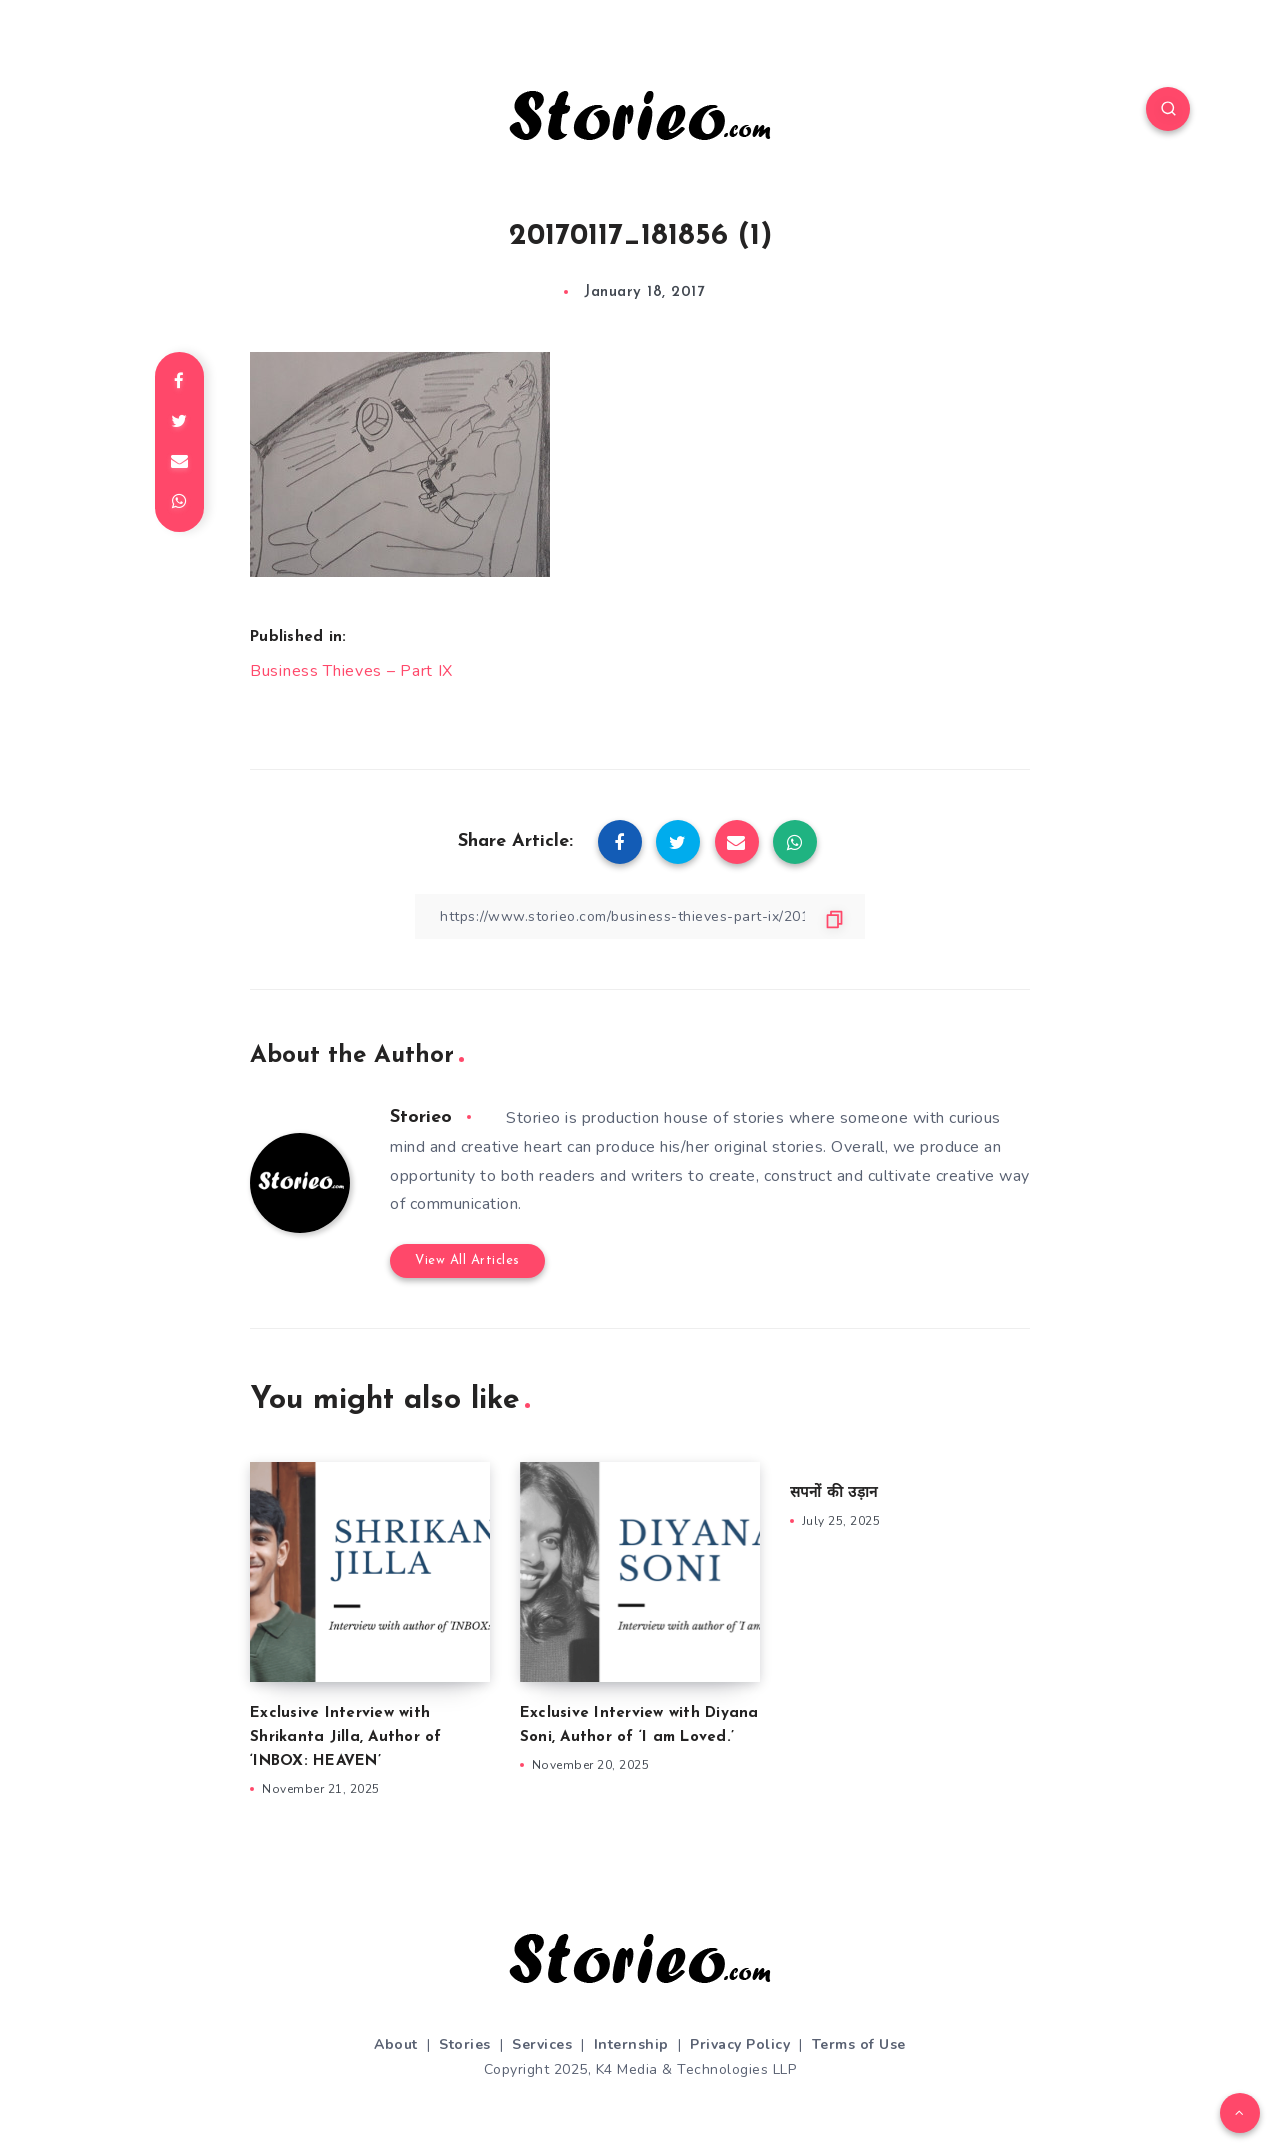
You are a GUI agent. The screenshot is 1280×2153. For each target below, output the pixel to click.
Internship (631, 2044)
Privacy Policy (740, 2044)
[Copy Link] (640, 916)
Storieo (421, 1117)
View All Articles (467, 1260)
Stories (465, 2044)
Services (542, 2044)
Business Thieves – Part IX (351, 671)
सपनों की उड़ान (833, 1493)
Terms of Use (859, 2044)
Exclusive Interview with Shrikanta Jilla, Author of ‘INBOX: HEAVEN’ (346, 1737)
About (396, 2044)
